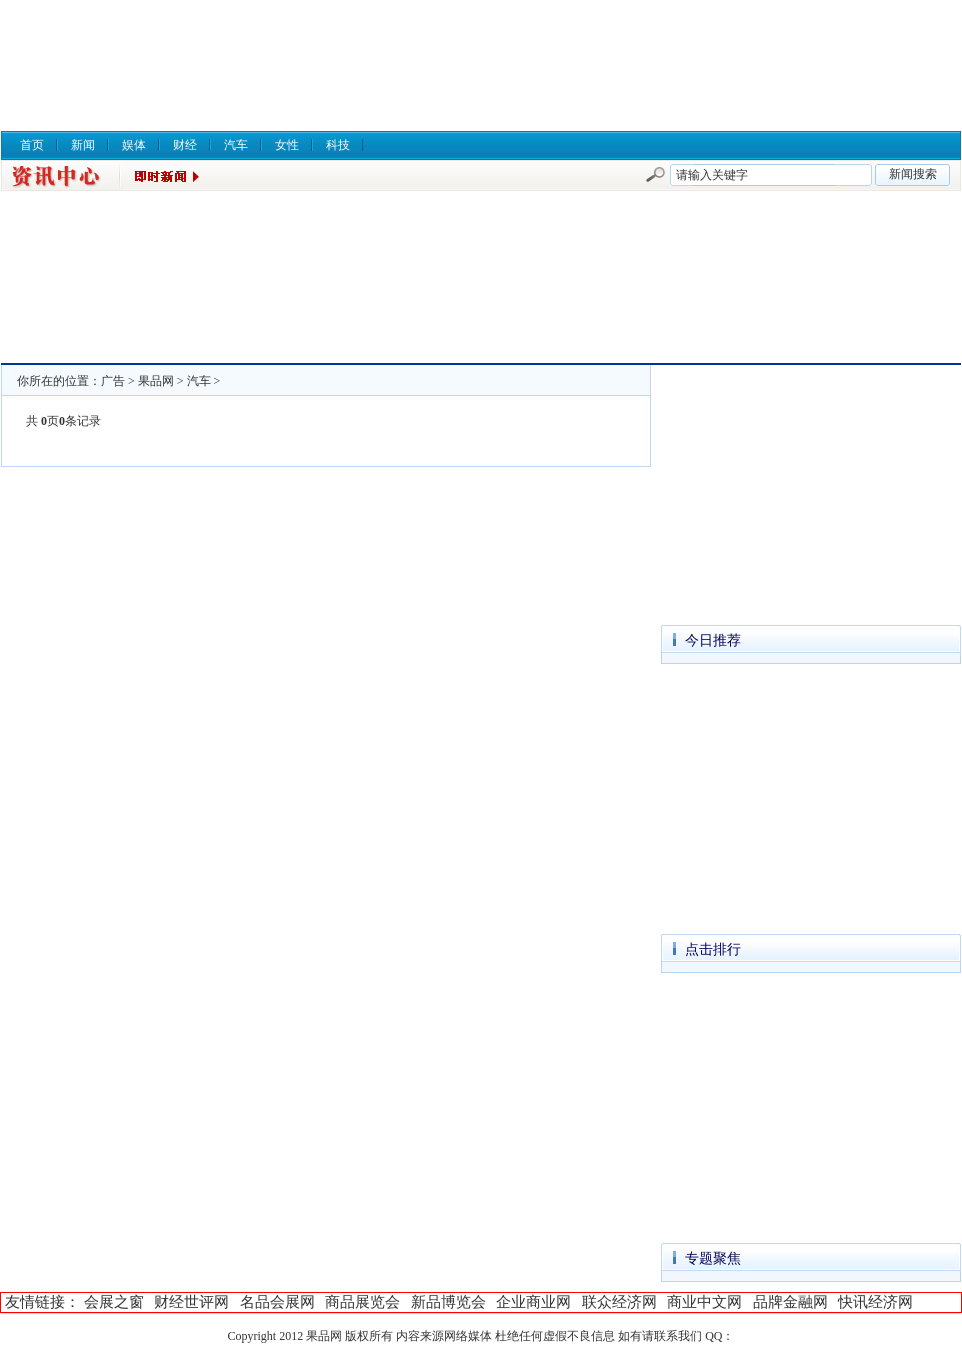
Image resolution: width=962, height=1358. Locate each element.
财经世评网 (191, 1302)
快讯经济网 (875, 1302)
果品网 (156, 381)
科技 (338, 145)
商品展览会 (362, 1302)
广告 (113, 381)
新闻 (83, 145)
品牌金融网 (790, 1302)
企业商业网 (533, 1302)
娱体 (134, 145)
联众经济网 (619, 1302)
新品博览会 (448, 1302)
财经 (185, 145)
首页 (32, 145)
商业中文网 (704, 1302)
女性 (287, 145)
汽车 (236, 145)
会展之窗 (114, 1302)
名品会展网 (277, 1302)
